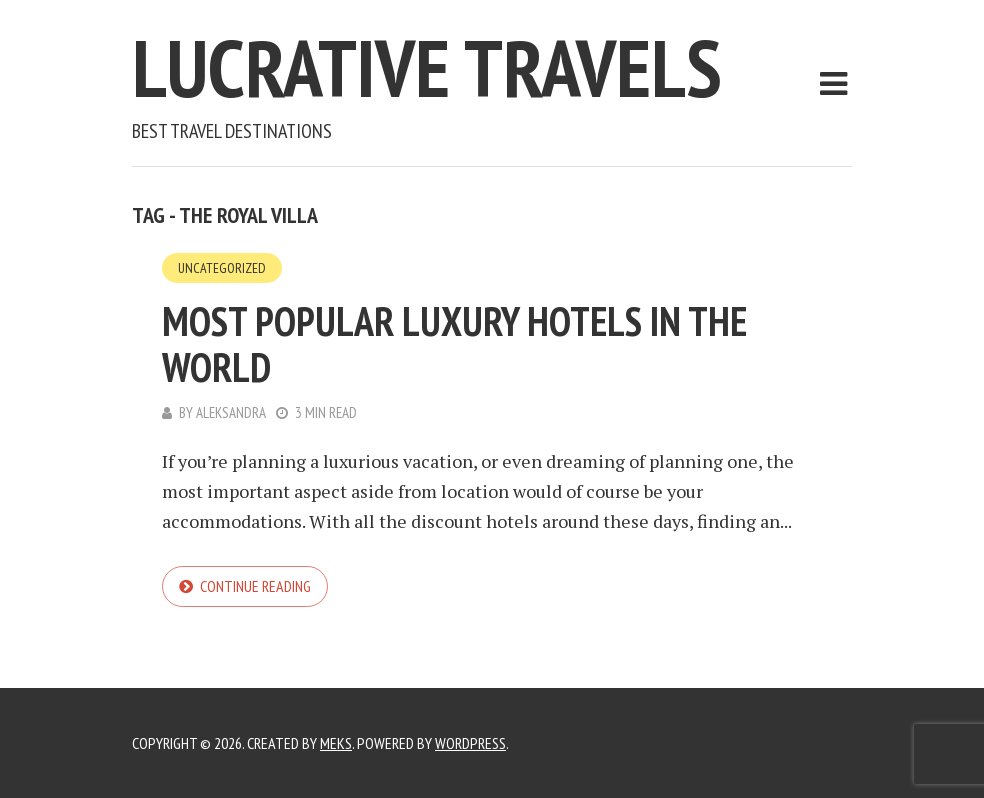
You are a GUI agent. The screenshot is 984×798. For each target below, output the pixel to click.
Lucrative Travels (427, 67)
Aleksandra (231, 412)
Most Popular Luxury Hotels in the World (454, 344)
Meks (336, 743)
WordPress (470, 743)
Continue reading (255, 586)
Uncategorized (222, 268)
